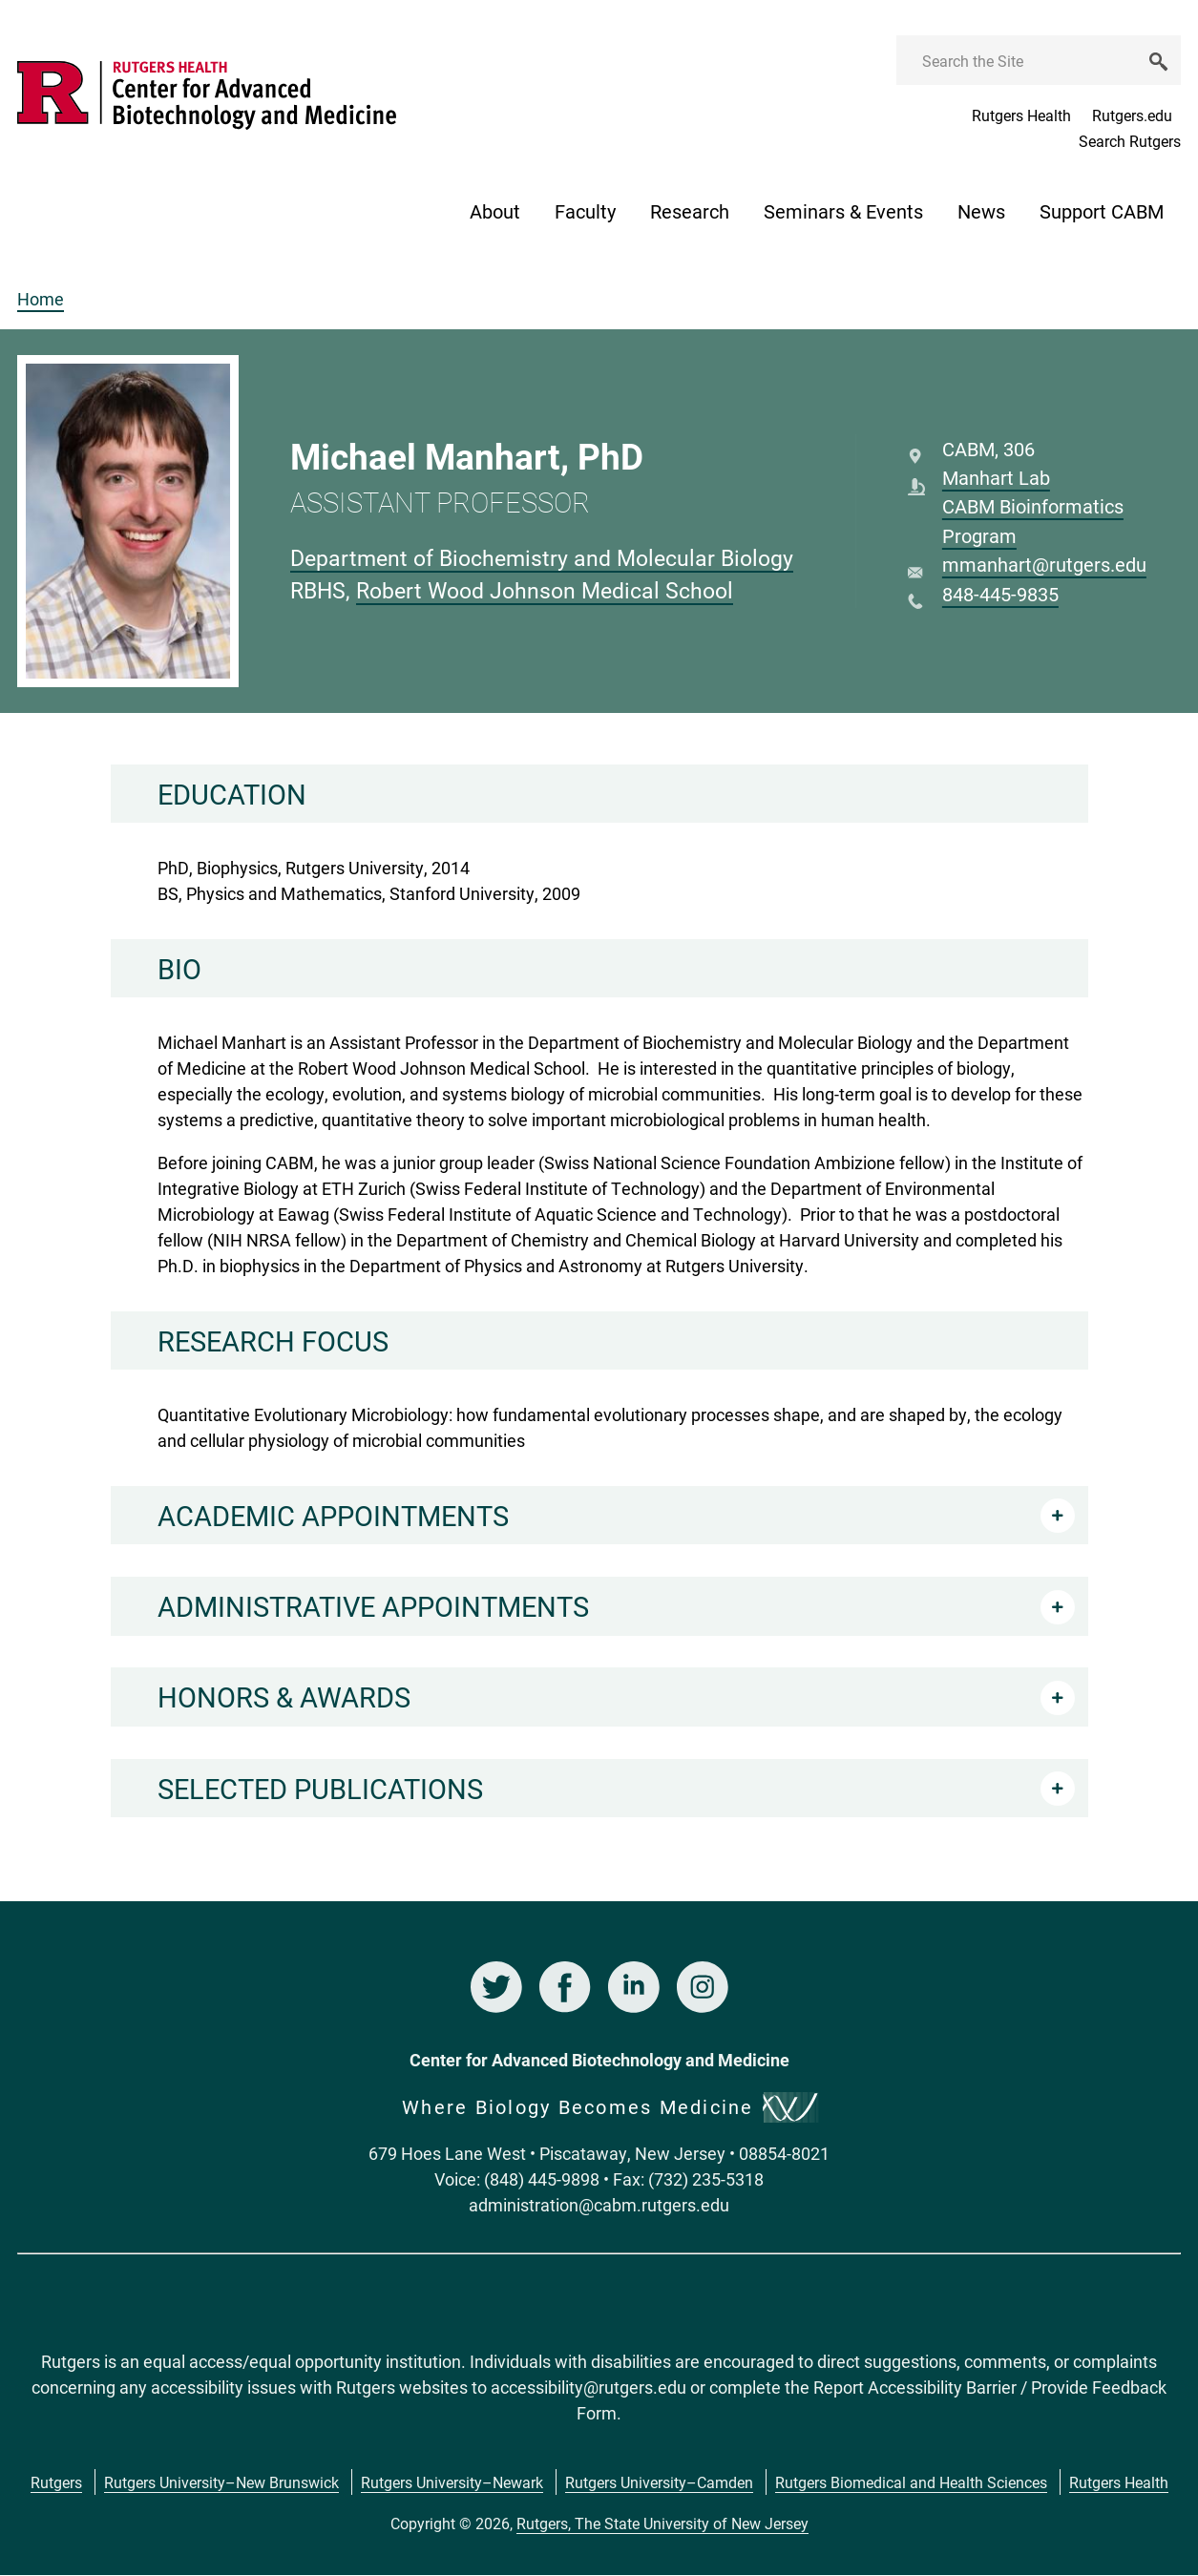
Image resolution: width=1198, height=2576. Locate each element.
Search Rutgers (1130, 141)
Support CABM (1102, 211)
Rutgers (56, 2482)
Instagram (702, 1987)
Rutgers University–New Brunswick (221, 2482)
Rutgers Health (1021, 115)
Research (689, 211)
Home (40, 298)
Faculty (585, 211)
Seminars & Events (843, 211)
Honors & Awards (284, 1696)
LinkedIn (634, 1987)
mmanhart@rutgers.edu (1044, 564)
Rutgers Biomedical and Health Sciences (911, 2482)
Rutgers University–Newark (452, 2482)
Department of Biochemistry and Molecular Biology (541, 557)
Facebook (565, 1987)
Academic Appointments (333, 1515)
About (495, 211)
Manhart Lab (996, 477)
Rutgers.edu (1132, 115)
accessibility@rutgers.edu (588, 2387)
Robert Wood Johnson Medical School (544, 590)
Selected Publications (320, 1788)
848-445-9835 (1000, 593)
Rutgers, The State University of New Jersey (662, 2523)
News (981, 211)
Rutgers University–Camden (659, 2482)
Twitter (496, 1987)
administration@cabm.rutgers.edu (599, 2204)
